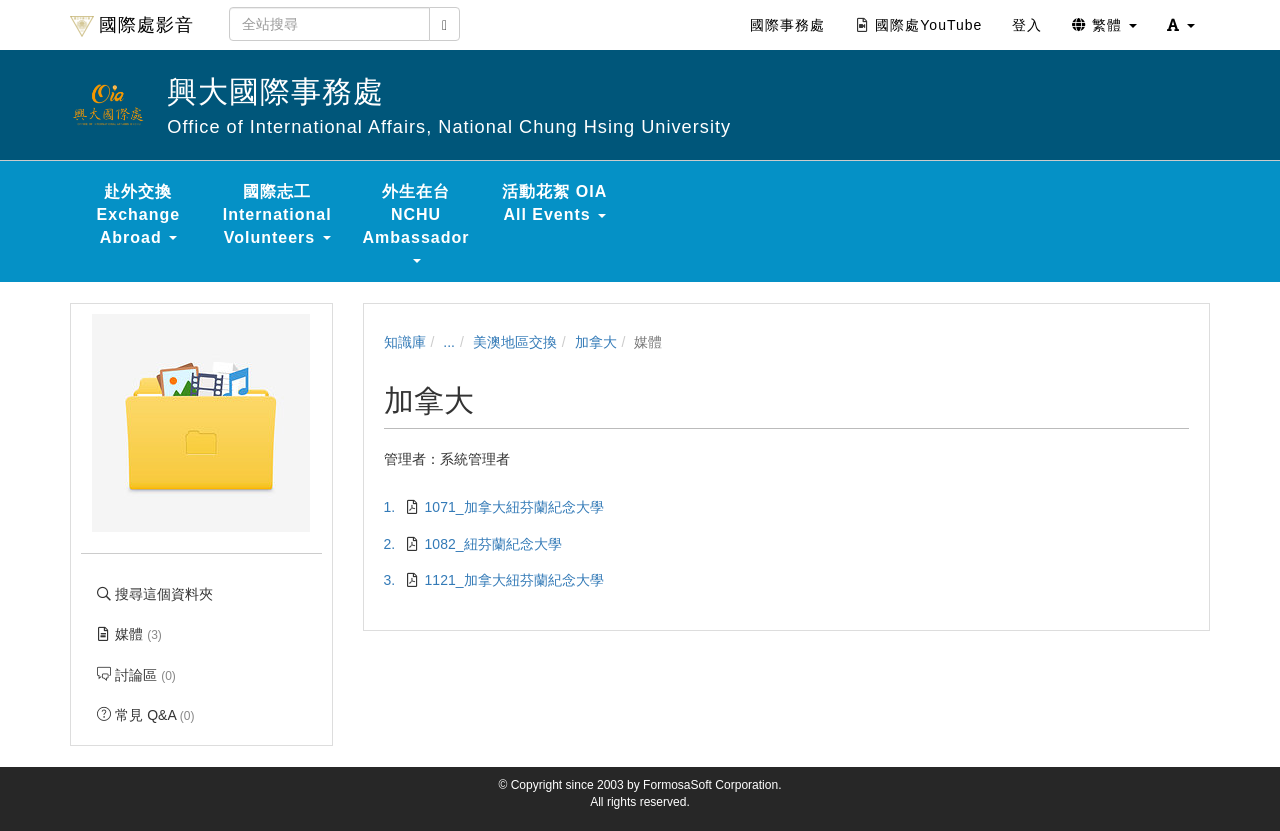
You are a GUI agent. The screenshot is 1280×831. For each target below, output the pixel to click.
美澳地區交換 (515, 342)
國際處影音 (132, 26)
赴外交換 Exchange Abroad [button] (139, 214)
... (449, 342)
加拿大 (596, 342)
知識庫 (405, 342)
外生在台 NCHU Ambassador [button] (416, 223)
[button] (1181, 25)
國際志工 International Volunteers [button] (277, 214)
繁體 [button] (1104, 25)
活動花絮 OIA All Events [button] (554, 203)
